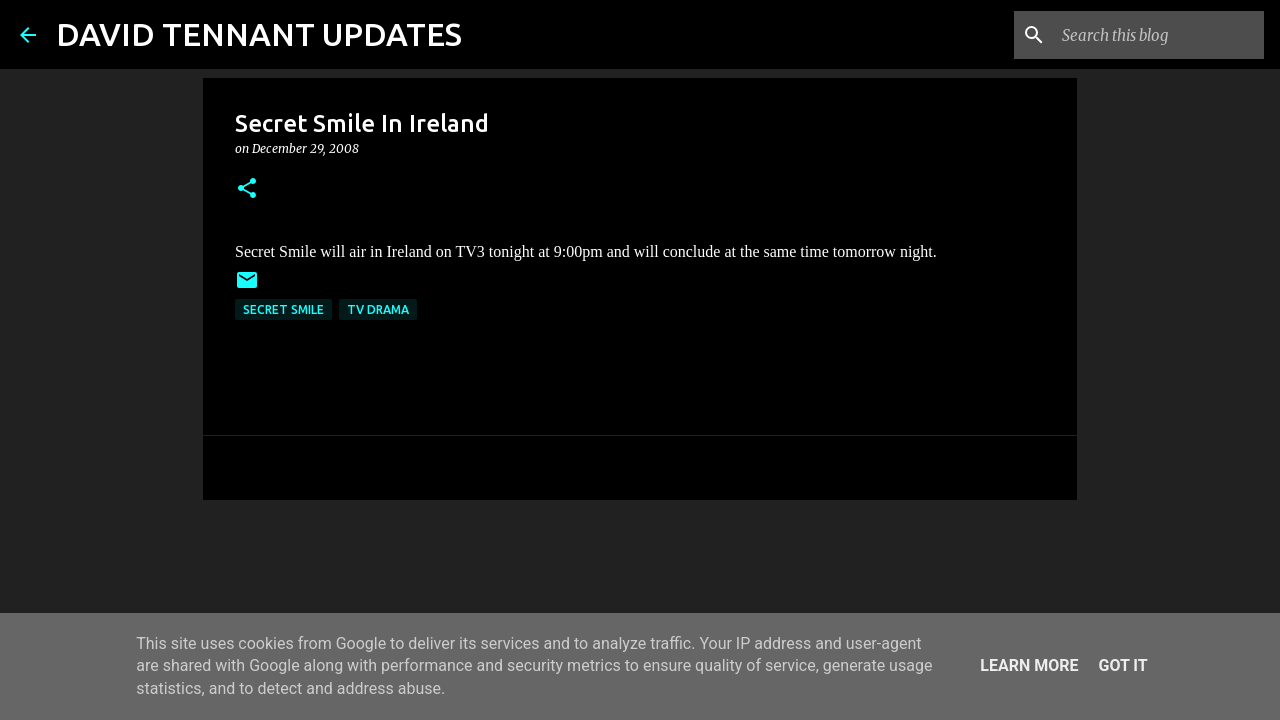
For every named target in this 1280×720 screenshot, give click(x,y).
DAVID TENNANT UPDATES (259, 34)
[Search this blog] (1159, 35)
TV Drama (378, 309)
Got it (1122, 665)
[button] (247, 189)
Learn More (1029, 665)
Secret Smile (283, 309)
